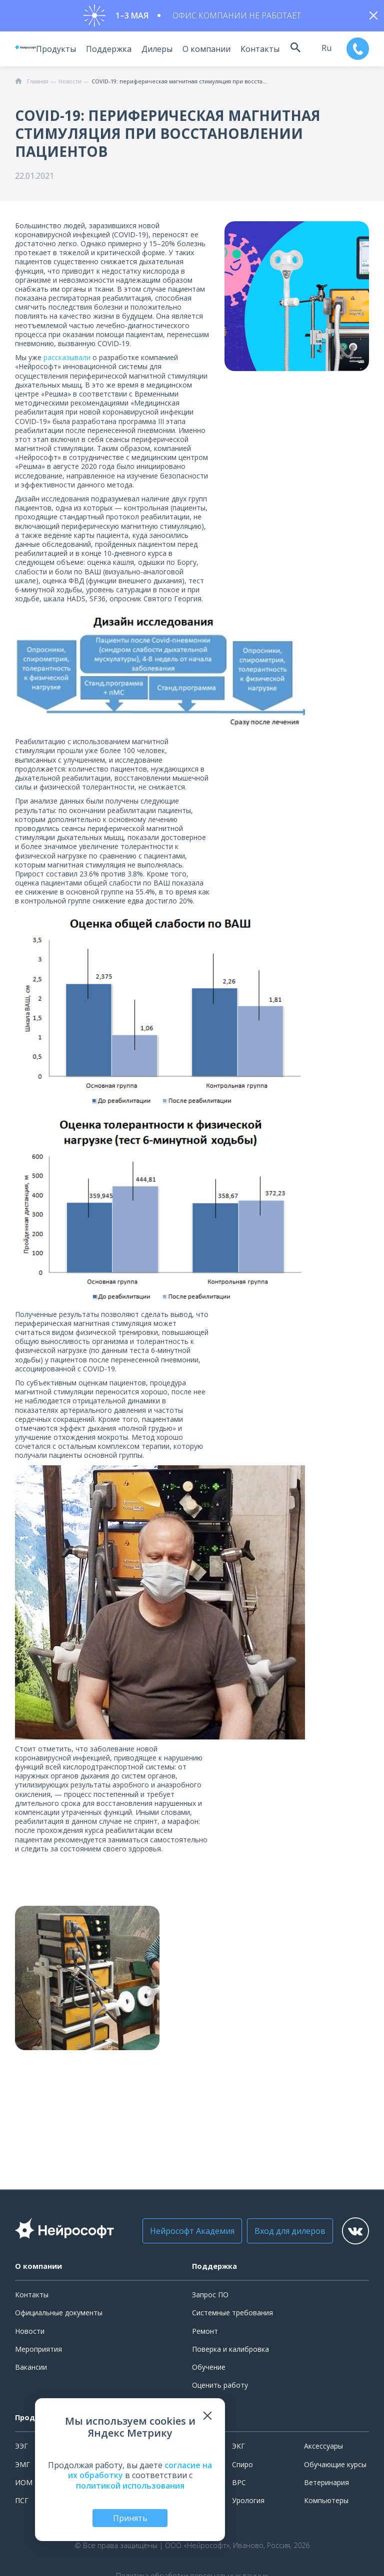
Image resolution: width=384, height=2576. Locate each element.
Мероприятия (38, 2352)
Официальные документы (58, 2316)
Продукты (50, 52)
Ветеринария (326, 2486)
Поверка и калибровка (230, 2352)
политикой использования (130, 2485)
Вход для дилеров (276, 2234)
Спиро (242, 2468)
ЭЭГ (21, 2450)
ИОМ (23, 2486)
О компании (200, 52)
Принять (130, 2518)
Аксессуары (323, 2450)
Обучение (209, 2370)
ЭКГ (238, 2450)
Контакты (253, 52)
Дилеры (150, 52)
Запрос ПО (210, 2298)
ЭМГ (22, 2468)
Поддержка (102, 52)
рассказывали (67, 361)
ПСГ (21, 2504)
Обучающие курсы (335, 2468)
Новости (29, 2334)
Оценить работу (220, 2389)
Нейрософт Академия (178, 2234)
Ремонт (205, 2334)
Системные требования (232, 2316)
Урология (248, 2504)
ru (323, 51)
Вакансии (31, 2370)
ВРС (239, 2486)
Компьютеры (326, 2504)
